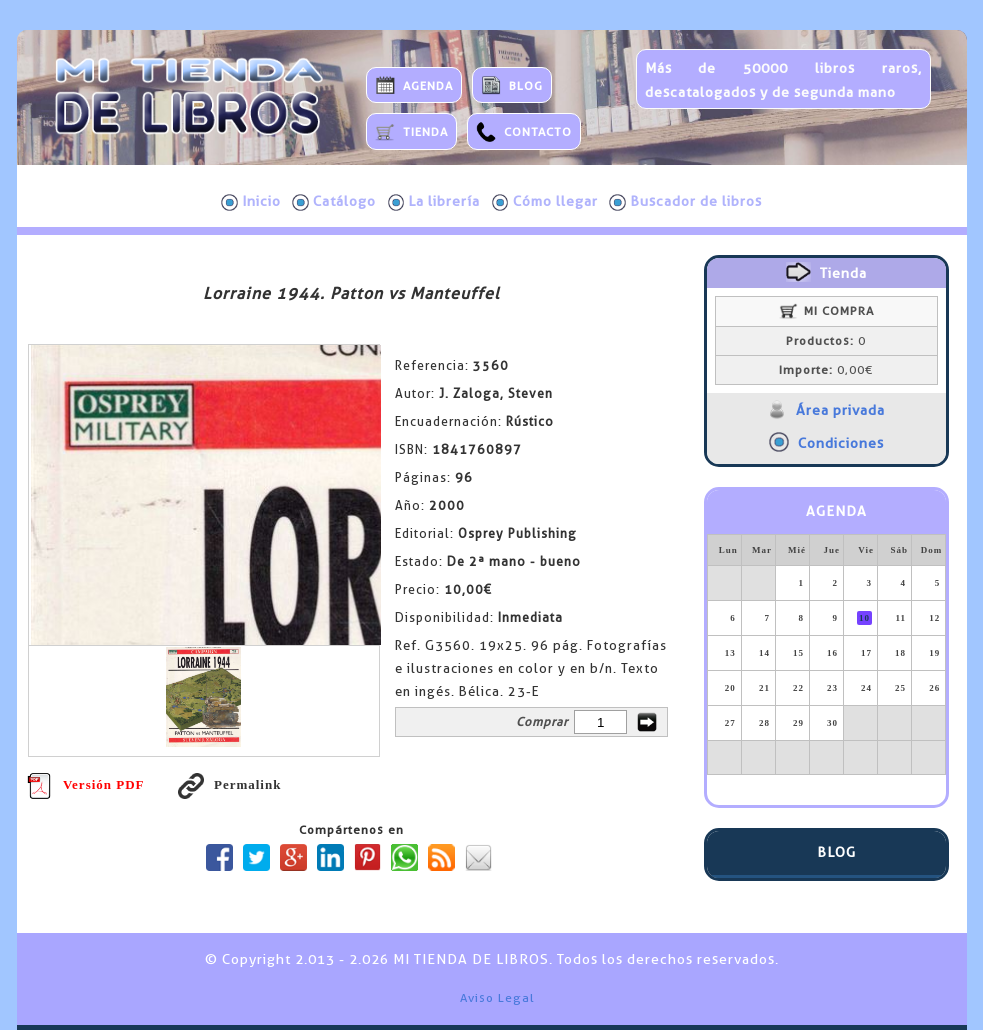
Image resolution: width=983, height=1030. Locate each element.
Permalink (230, 784)
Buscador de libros (685, 202)
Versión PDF (86, 784)
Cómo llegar (545, 202)
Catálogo (334, 202)
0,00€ (826, 370)
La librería (434, 202)
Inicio (251, 202)
